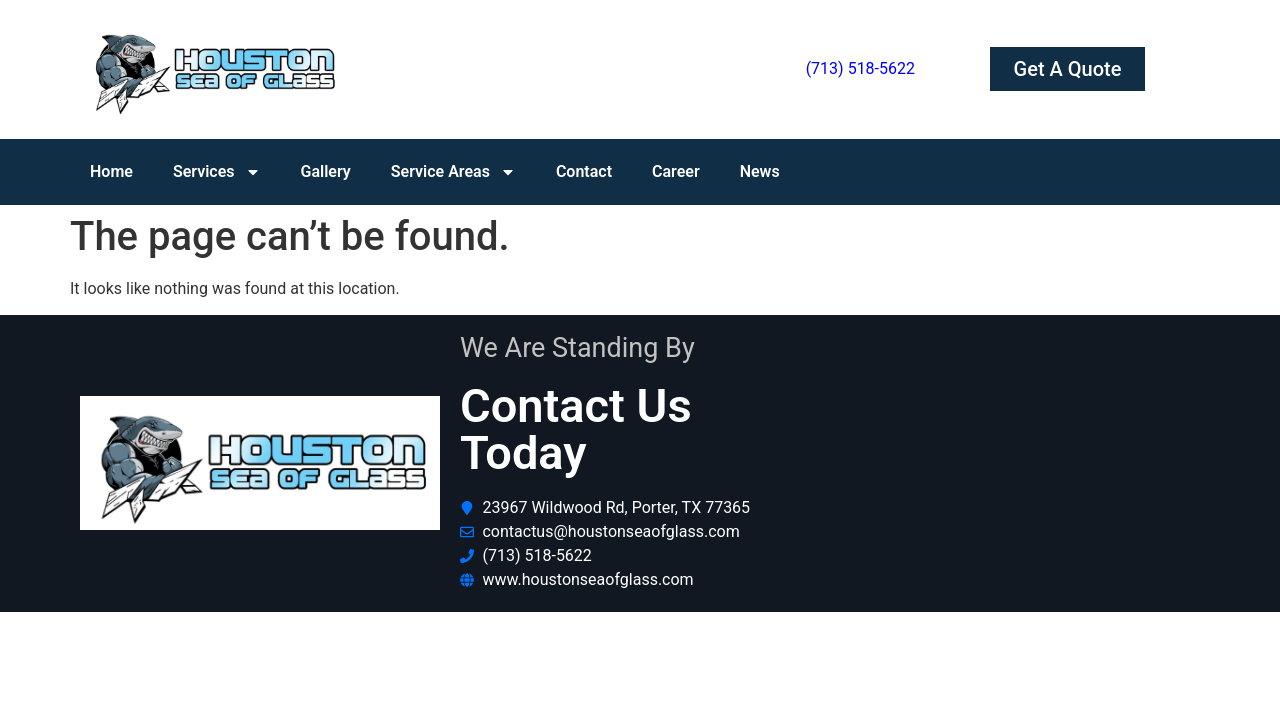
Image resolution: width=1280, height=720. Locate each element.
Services (217, 172)
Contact (584, 171)
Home (111, 171)
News (760, 171)
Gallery (326, 171)
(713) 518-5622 (860, 68)
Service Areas (453, 172)
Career (676, 171)
